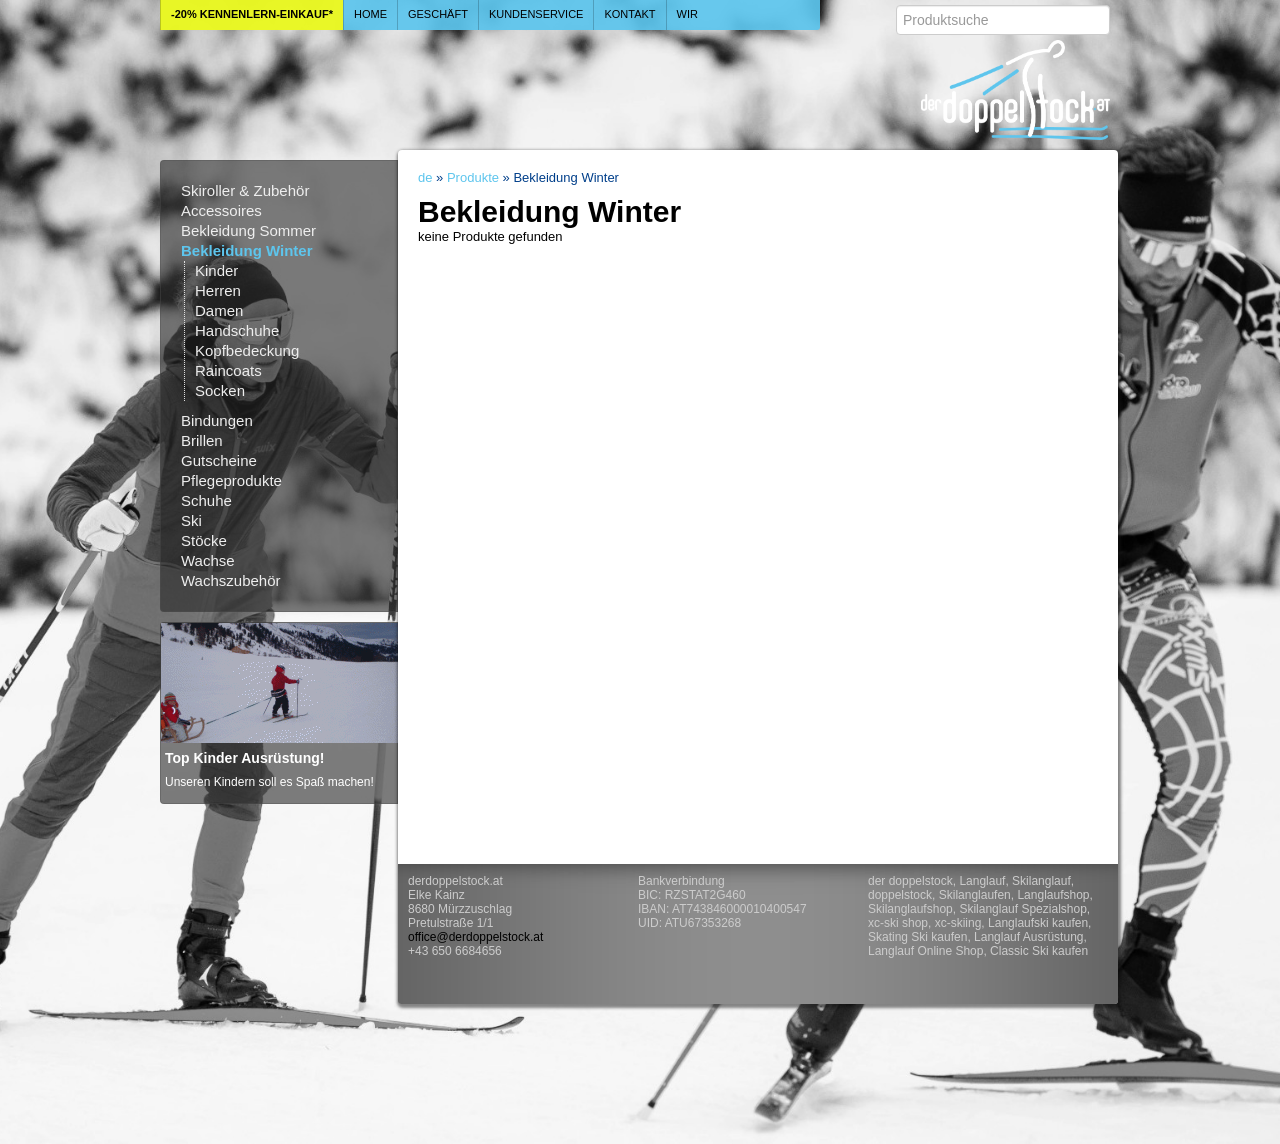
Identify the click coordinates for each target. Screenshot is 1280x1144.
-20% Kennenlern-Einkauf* (252, 14)
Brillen (202, 440)
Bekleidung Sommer (248, 230)
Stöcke (204, 540)
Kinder (216, 270)
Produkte (473, 177)
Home (370, 14)
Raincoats (228, 370)
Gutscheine (219, 460)
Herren (218, 290)
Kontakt (629, 14)
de (425, 177)
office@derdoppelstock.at (475, 937)
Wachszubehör (231, 580)
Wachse (208, 560)
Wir (687, 14)
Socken (220, 390)
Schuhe (206, 500)
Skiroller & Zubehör (245, 190)
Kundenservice (536, 14)
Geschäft (438, 14)
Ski (191, 520)
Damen (219, 310)
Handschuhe (237, 330)
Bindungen (217, 420)
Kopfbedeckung (247, 350)
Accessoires (221, 210)
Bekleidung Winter (247, 250)
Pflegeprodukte (231, 480)
